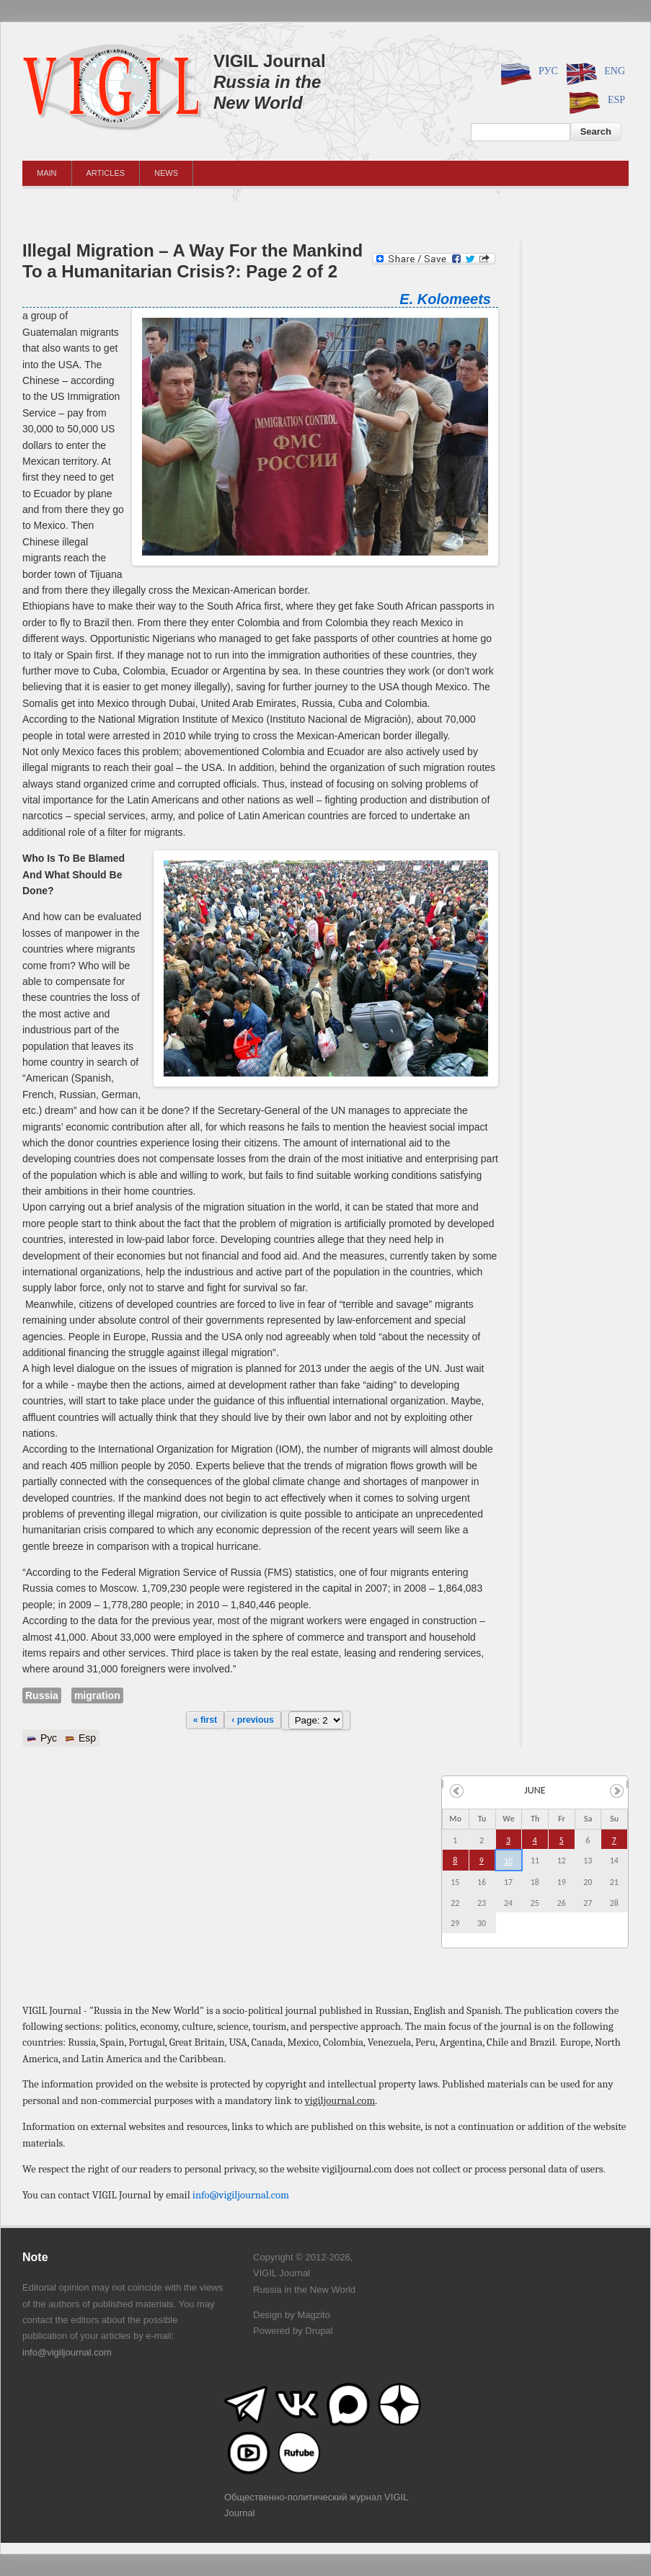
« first (205, 1720)
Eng (593, 72)
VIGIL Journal (269, 61)
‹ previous (252, 1720)
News (166, 173)
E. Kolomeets (445, 299)
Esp (594, 100)
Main (47, 173)
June (534, 1790)
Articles (106, 173)
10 (508, 1861)
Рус (527, 72)
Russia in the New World (267, 92)
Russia (41, 1695)
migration (97, 1695)
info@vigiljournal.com (240, 2195)
